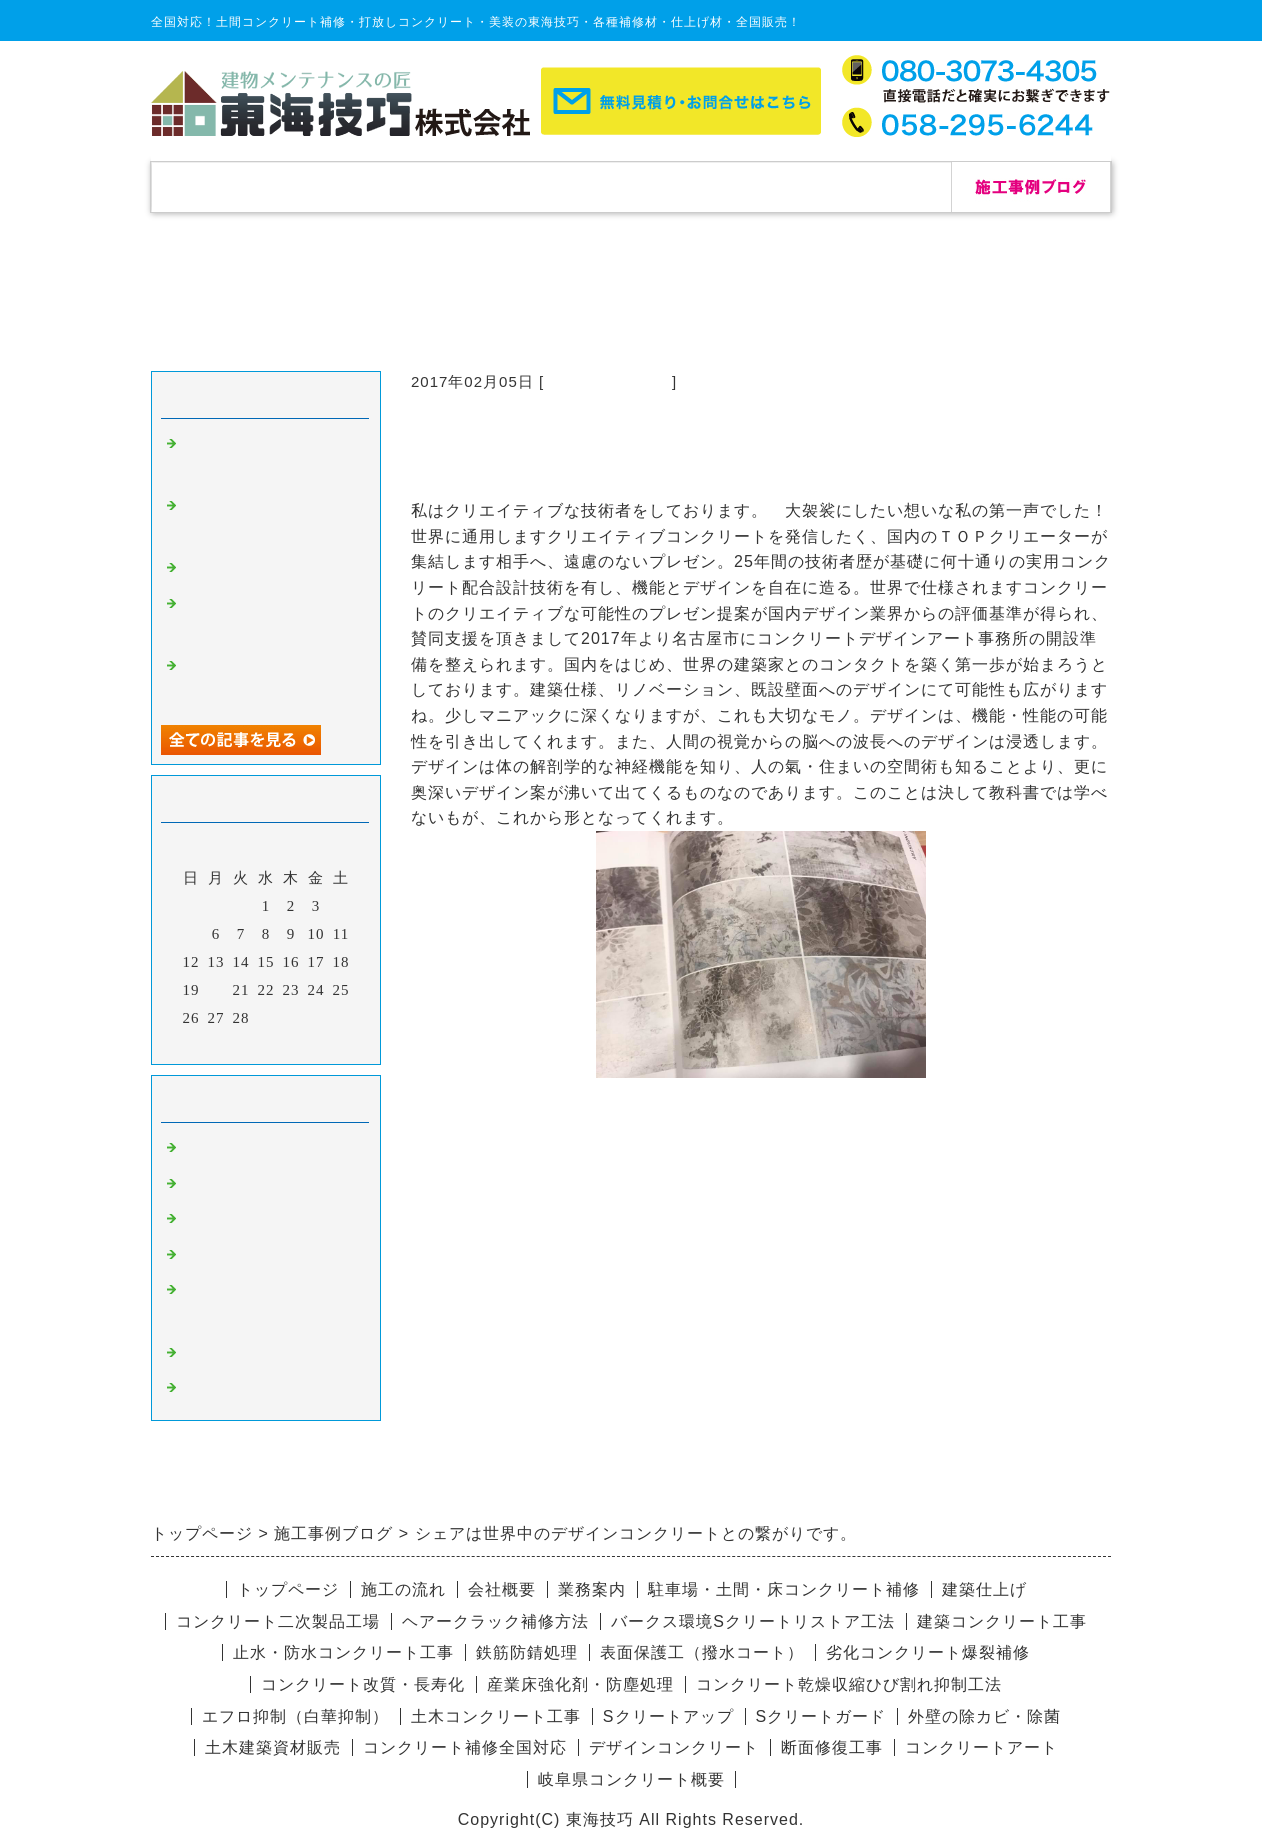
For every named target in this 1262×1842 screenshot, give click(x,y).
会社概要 (711, 186)
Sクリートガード (821, 1716)
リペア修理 (221, 1390)
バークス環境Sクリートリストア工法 (753, 1621)
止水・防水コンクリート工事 (343, 1652)
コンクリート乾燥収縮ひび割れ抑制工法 (849, 1684)
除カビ (205, 1186)
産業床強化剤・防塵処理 (580, 1684)
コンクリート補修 (608, 381)
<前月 (224, 1044)
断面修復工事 (832, 1747)
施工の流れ (551, 186)
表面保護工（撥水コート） (702, 1652)
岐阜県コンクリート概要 (631, 1779)
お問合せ (871, 186)
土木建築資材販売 (273, 1747)
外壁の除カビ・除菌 (984, 1716)
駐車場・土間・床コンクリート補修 (784, 1589)
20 (216, 990)
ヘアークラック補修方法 (495, 1621)
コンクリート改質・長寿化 (363, 1684)
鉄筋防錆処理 (527, 1652)
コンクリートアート (981, 1747)
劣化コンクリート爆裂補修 (928, 1652)
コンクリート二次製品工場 (278, 1621)
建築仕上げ (984, 1589)
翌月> (307, 1044)
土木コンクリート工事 (496, 1716)
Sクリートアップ (668, 1716)
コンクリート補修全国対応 (465, 1747)
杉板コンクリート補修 (261, 1221)
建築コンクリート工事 (1002, 1621)
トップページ (231, 186)
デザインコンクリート (261, 1355)
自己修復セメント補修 (261, 570)
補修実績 (391, 186)
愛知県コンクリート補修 (269, 1257)
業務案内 (592, 1589)
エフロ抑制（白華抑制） (295, 1716)
